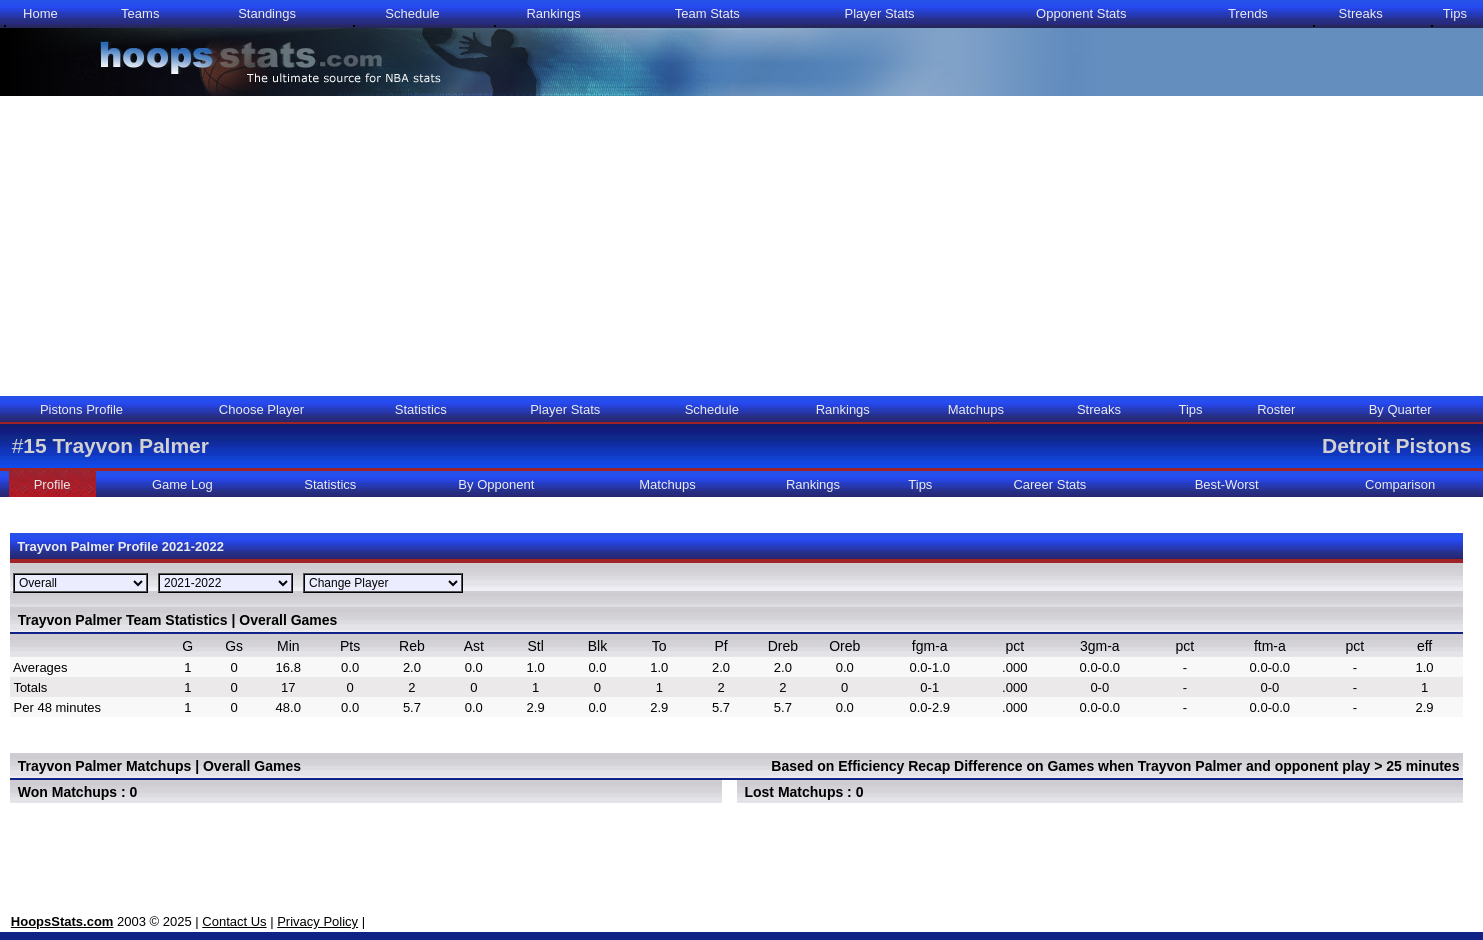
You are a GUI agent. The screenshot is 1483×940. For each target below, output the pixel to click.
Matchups (976, 409)
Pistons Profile (81, 409)
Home (40, 13)
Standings (267, 13)
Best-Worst (1227, 484)
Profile (52, 484)
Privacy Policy (317, 921)
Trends (1248, 13)
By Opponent (496, 484)
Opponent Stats (1081, 13)
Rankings (553, 13)
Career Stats (1049, 484)
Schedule (412, 13)
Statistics (421, 409)
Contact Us (234, 921)
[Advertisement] (742, 246)
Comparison (1400, 484)
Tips (1455, 13)
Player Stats (879, 13)
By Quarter (1400, 409)
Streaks (1361, 13)
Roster (1276, 409)
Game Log (182, 484)
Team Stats (707, 13)
